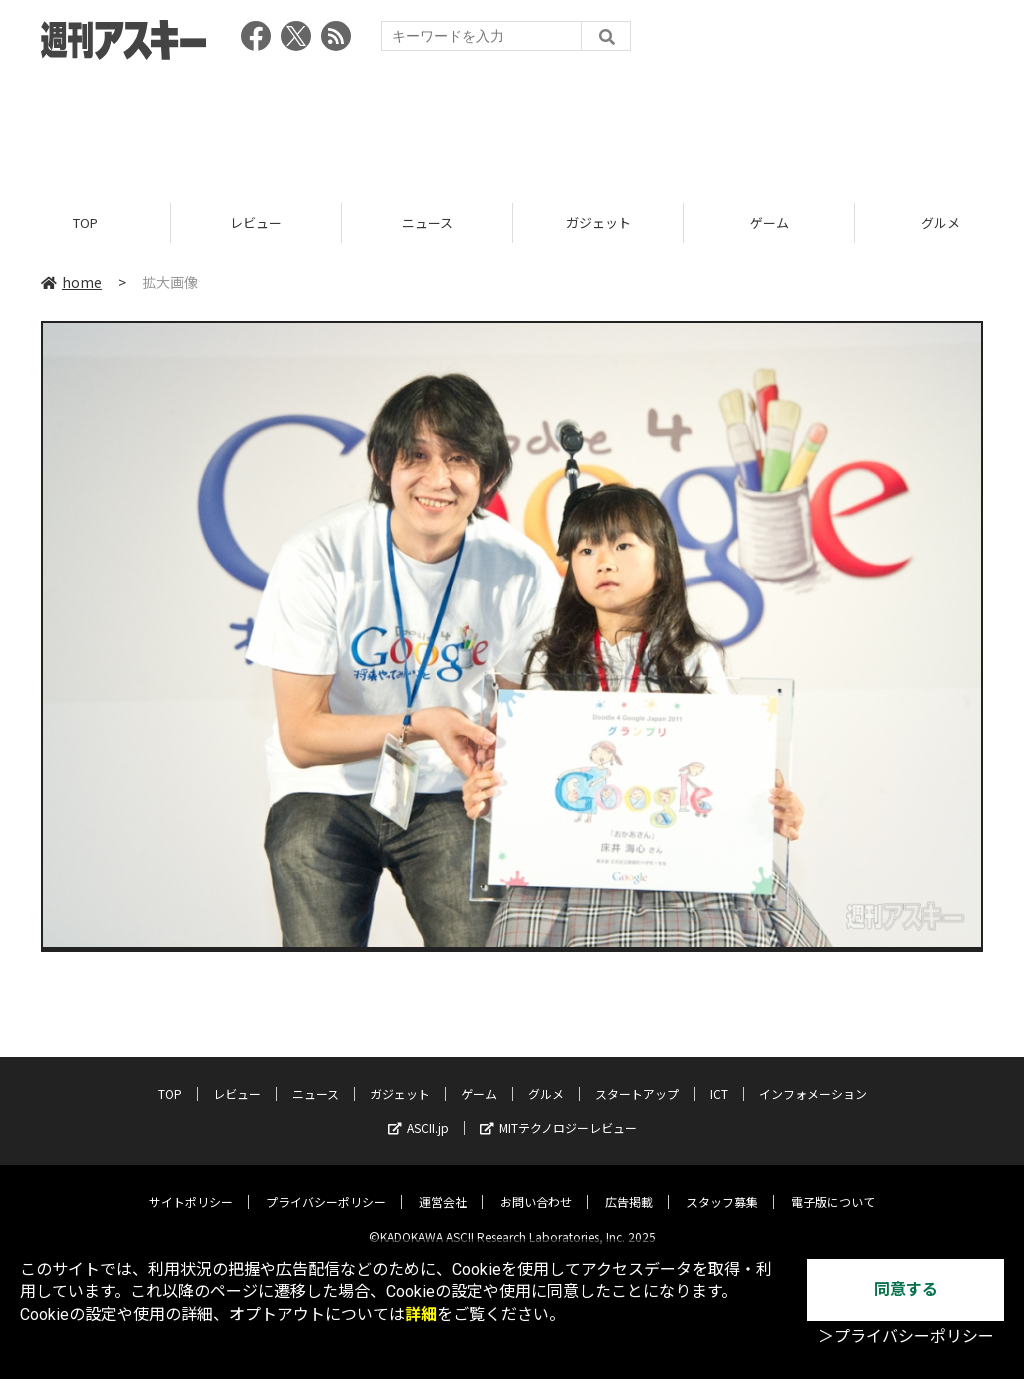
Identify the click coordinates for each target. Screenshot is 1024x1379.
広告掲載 (629, 1186)
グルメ (546, 1078)
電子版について (833, 1186)
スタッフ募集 (722, 1186)
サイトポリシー (191, 1186)
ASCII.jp (418, 1112)
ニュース (427, 222)
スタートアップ (637, 1078)
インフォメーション (813, 1078)
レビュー (256, 222)
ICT (719, 1078)
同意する (906, 1289)
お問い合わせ (536, 1186)
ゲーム (769, 222)
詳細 (421, 1314)
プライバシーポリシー (326, 1186)
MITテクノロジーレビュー (558, 1112)
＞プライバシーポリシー (906, 1336)
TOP (85, 222)
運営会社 (443, 1186)
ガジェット (598, 222)
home (71, 282)
